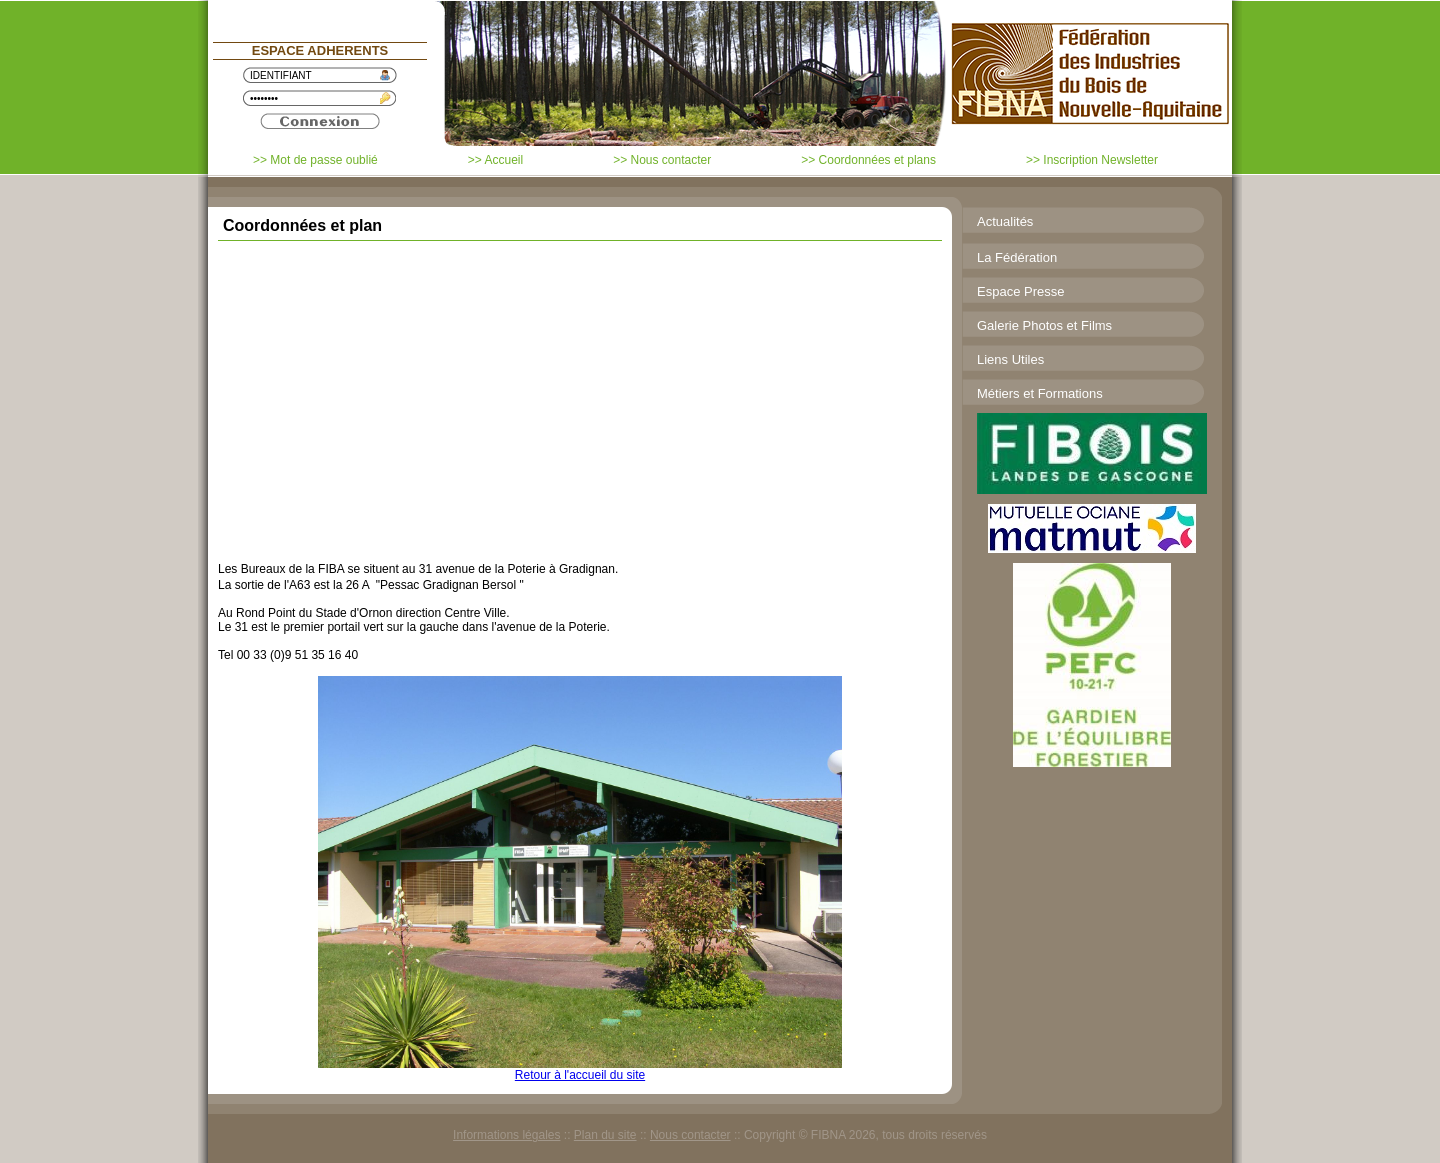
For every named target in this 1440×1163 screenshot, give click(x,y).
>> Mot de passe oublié (315, 160)
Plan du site (605, 1135)
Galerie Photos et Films (1044, 325)
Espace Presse (1020, 291)
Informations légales (506, 1135)
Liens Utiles (1010, 359)
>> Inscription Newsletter (1092, 160)
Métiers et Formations (1040, 393)
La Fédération (1017, 257)
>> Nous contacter (662, 160)
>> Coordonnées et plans (868, 160)
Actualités (1005, 221)
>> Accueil (495, 160)
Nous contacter (690, 1135)
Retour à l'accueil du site (580, 1075)
